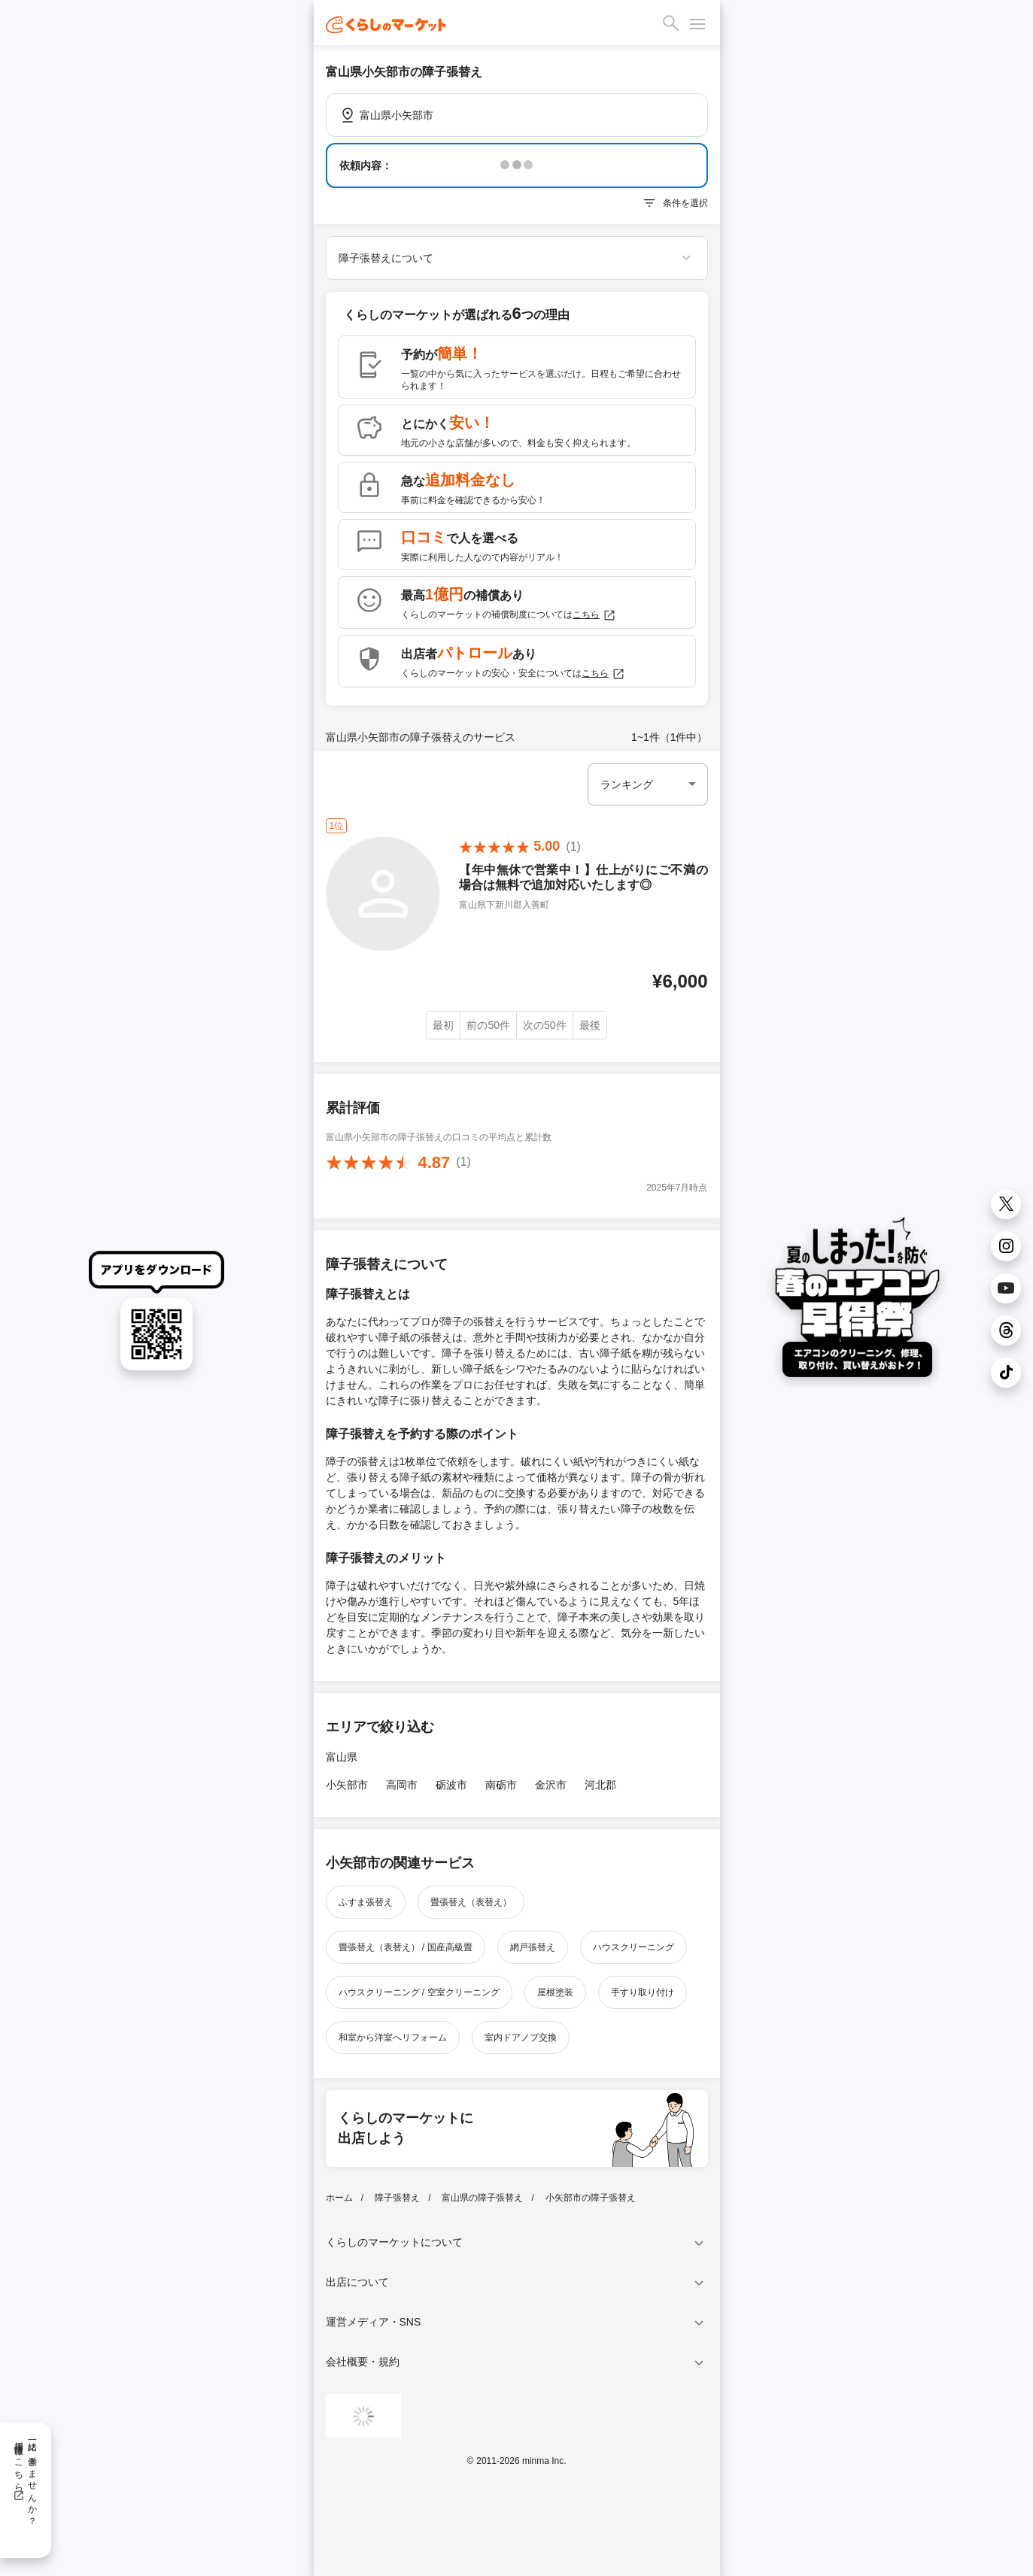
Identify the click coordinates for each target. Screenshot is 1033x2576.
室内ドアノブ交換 (521, 2037)
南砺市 (501, 1785)
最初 (443, 1025)
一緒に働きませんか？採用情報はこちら (25, 2478)
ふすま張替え (366, 1902)
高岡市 (402, 1785)
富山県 (341, 1757)
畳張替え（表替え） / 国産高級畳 (405, 1947)
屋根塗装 (555, 1992)
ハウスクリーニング (633, 1947)
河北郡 (600, 1785)
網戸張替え (532, 1947)
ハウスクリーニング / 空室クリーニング (419, 1992)
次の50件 (545, 1025)
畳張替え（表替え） (471, 1902)
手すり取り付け (642, 1992)
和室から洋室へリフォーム (393, 2037)
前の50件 (488, 1025)
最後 (589, 1025)
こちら (594, 615)
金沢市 (551, 1785)
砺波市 (451, 1785)
